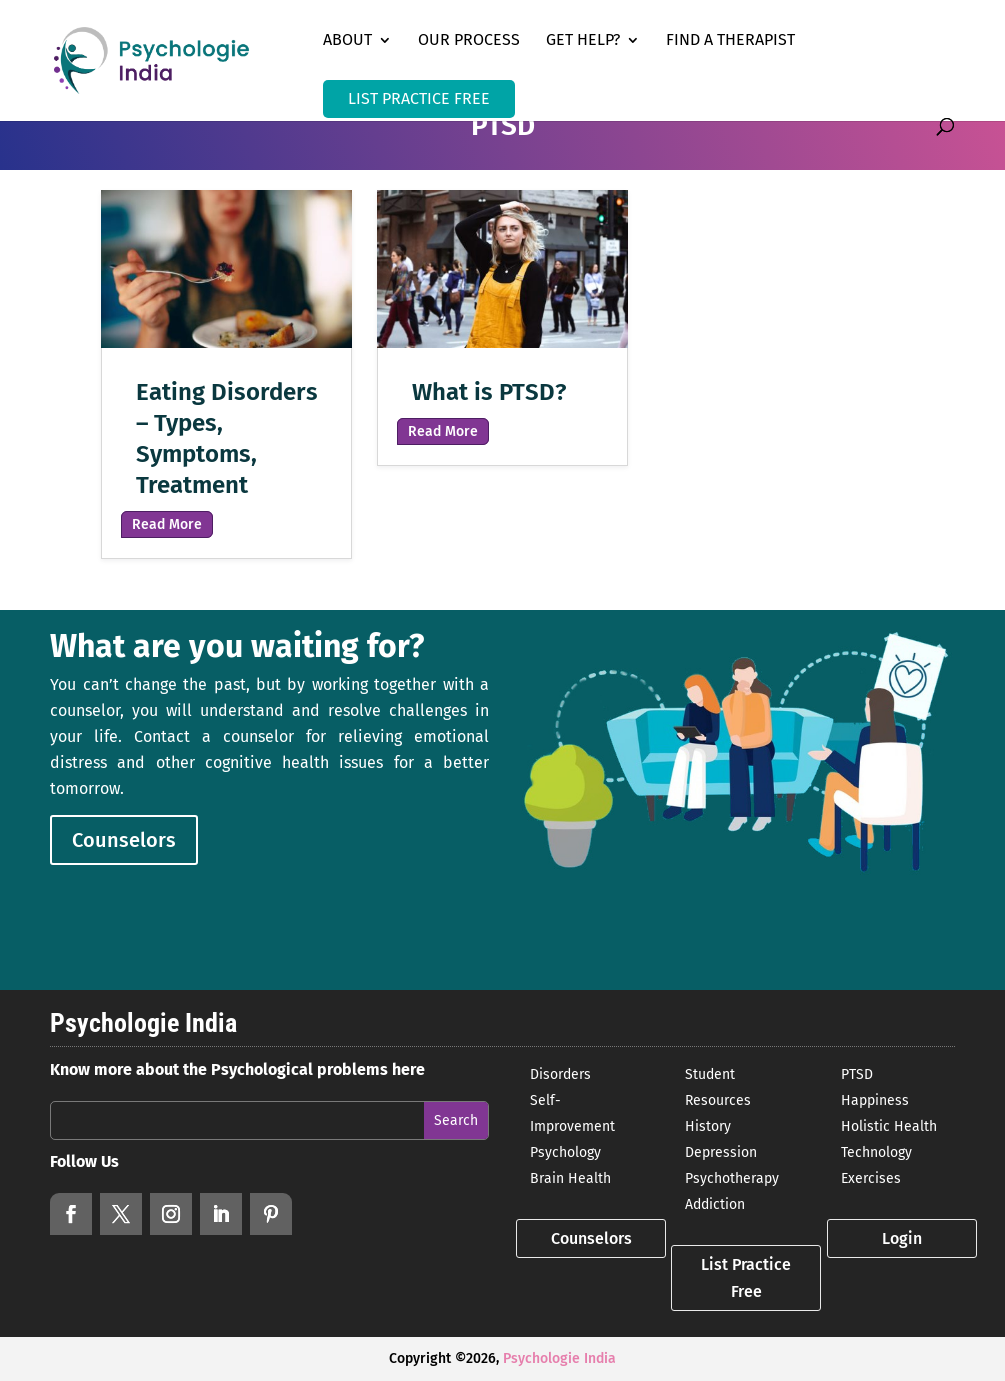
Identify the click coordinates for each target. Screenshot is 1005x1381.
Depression (721, 1152)
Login (902, 1238)
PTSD (857, 1074)
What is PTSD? (489, 392)
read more (167, 524)
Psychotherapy (732, 1178)
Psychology (565, 1152)
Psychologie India (559, 1358)
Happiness (875, 1100)
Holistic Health (889, 1126)
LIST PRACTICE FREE (419, 98)
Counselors (124, 840)
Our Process (469, 41)
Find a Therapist (730, 41)
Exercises (871, 1178)
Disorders (560, 1074)
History (708, 1126)
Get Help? (583, 41)
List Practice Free (746, 1278)
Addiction (715, 1204)
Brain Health (570, 1178)
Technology (876, 1152)
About (347, 41)
